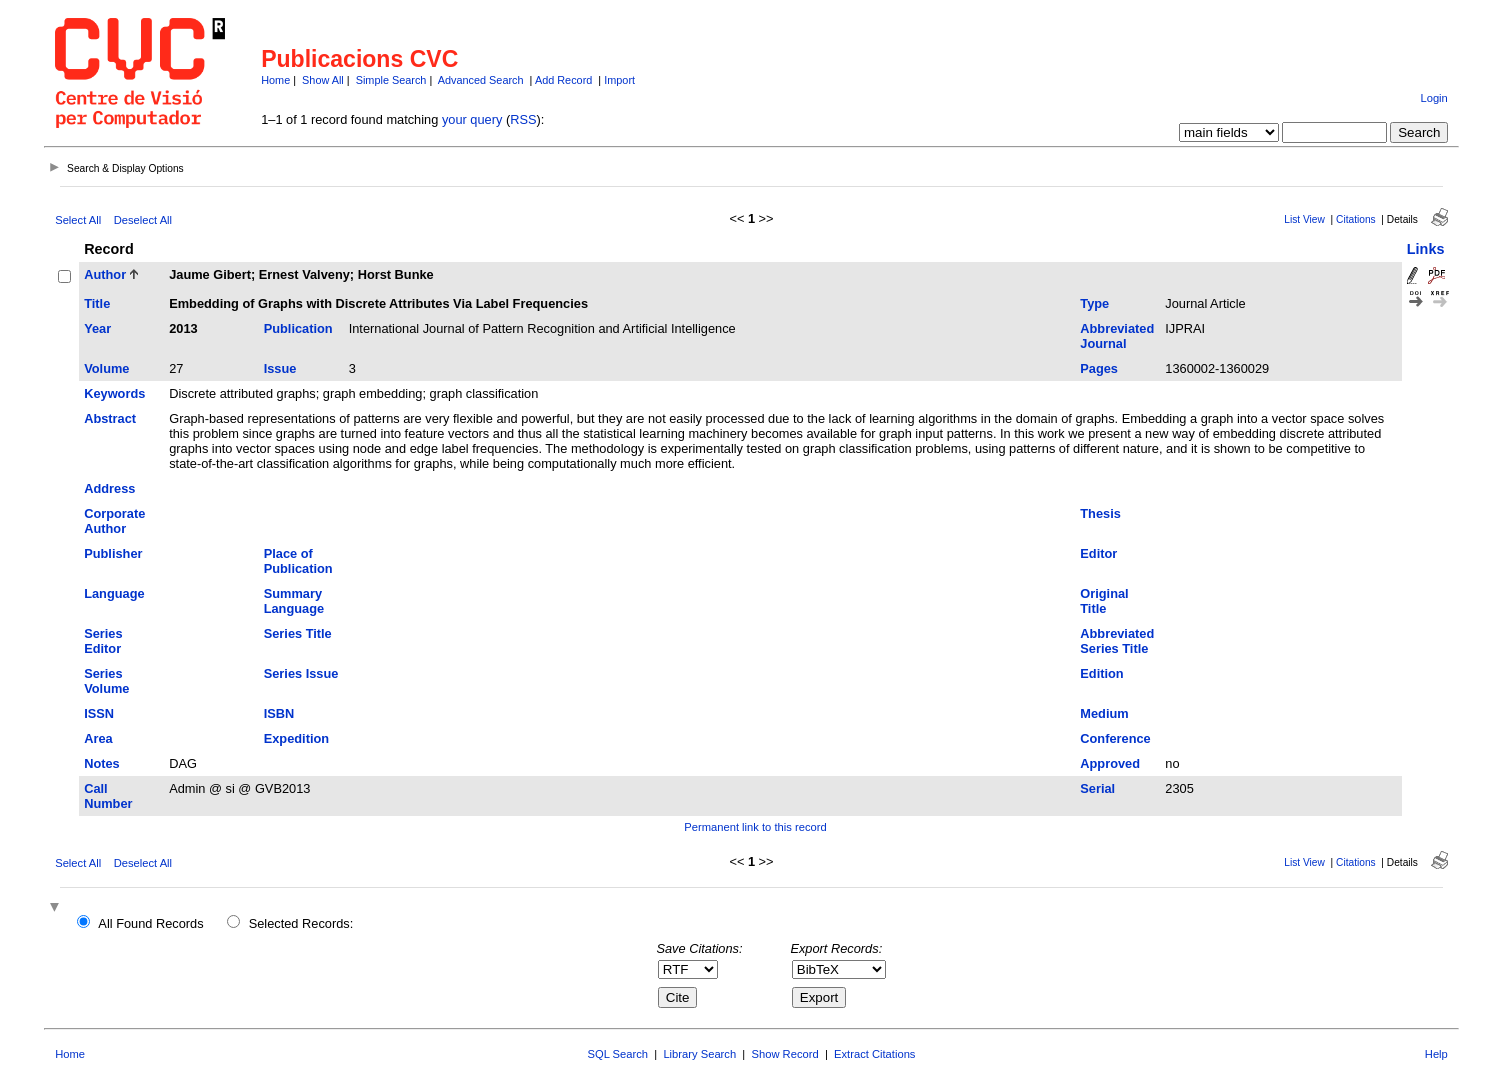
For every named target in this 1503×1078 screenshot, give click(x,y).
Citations (1356, 219)
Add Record (563, 80)
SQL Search (618, 1054)
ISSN (99, 713)
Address (109, 488)
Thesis (1100, 513)
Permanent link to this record (755, 827)
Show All (323, 80)
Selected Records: (301, 923)
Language (114, 593)
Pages (1099, 368)
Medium (1104, 713)
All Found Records (150, 923)
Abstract (110, 418)
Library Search (699, 1054)
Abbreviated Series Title (1117, 641)
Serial (1097, 788)
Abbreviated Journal (1117, 336)
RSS (523, 119)
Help (1436, 1054)
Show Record (785, 1054)
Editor (1098, 553)
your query (472, 119)
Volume (106, 368)
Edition (1101, 673)
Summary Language (294, 601)
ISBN (279, 713)
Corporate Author (114, 521)
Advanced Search (481, 80)
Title (97, 303)
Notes (102, 763)
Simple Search (391, 80)
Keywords (114, 393)
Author (105, 274)
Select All (78, 220)
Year (97, 328)
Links (1426, 249)
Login (1433, 98)
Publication (298, 328)
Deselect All (143, 220)
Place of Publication (298, 561)
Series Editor (103, 641)
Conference (1115, 738)
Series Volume (106, 681)
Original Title (1104, 601)
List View (1304, 219)
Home (275, 80)
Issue (280, 368)
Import (619, 80)
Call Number (108, 796)
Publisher (113, 553)
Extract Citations (874, 1054)
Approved (1110, 763)
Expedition (296, 738)
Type (1094, 303)
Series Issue (301, 673)
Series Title (298, 633)
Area (98, 738)
